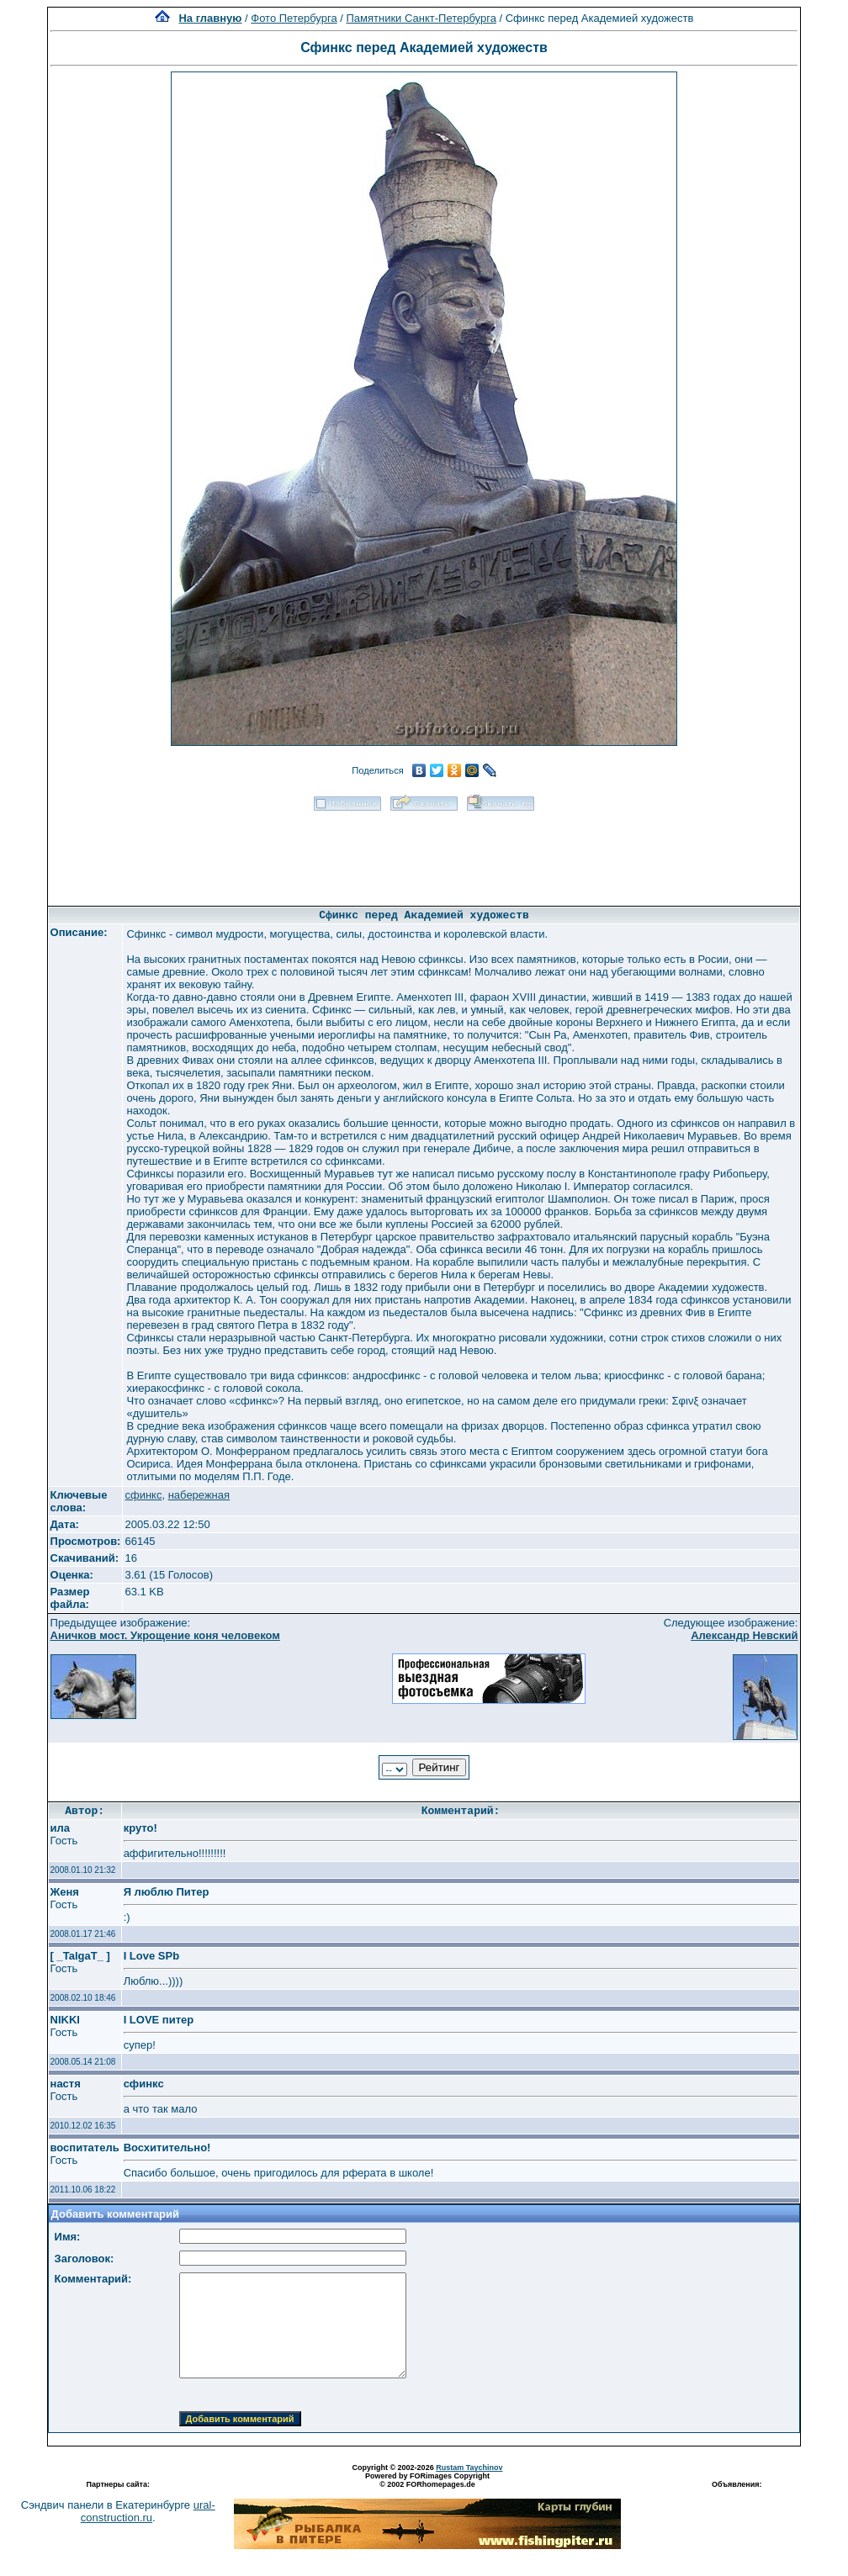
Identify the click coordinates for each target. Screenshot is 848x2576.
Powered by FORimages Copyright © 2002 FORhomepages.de (427, 2480)
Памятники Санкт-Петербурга (421, 18)
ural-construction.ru (148, 2511)
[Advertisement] (424, 853)
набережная (199, 1495)
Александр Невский (744, 1635)
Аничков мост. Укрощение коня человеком (165, 1635)
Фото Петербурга (294, 18)
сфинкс (143, 1495)
